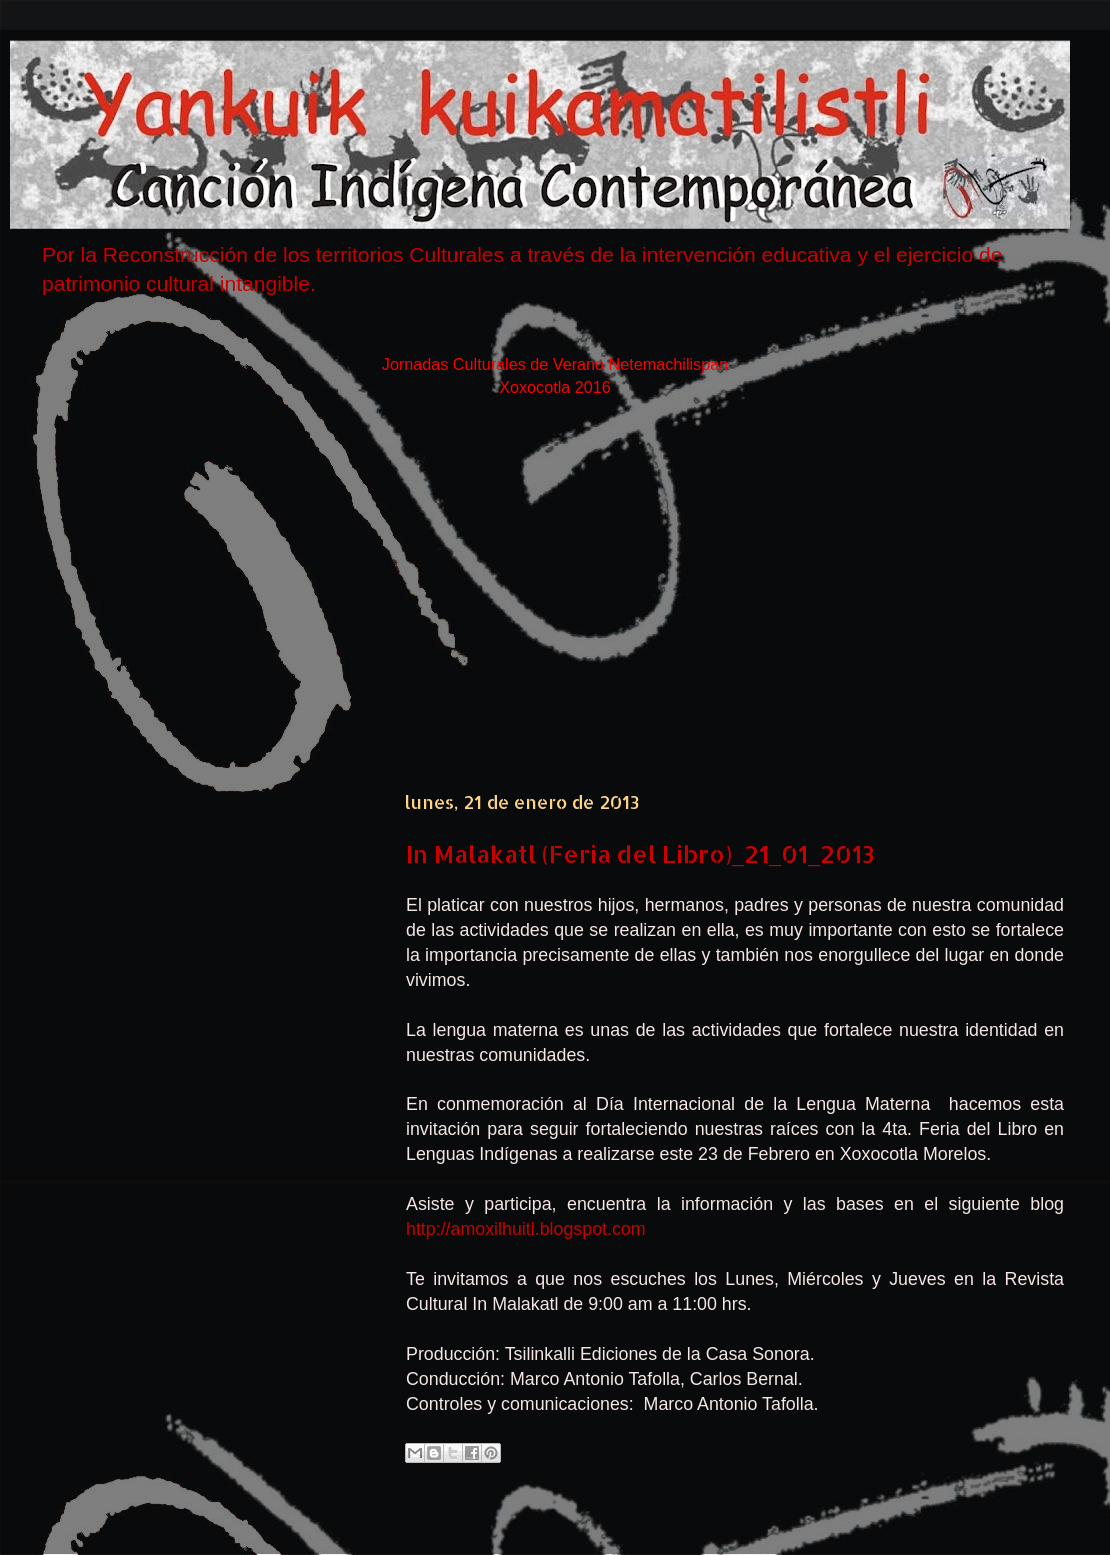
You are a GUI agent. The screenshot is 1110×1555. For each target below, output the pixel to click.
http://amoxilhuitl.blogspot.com (526, 1229)
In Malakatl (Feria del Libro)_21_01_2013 (640, 853)
